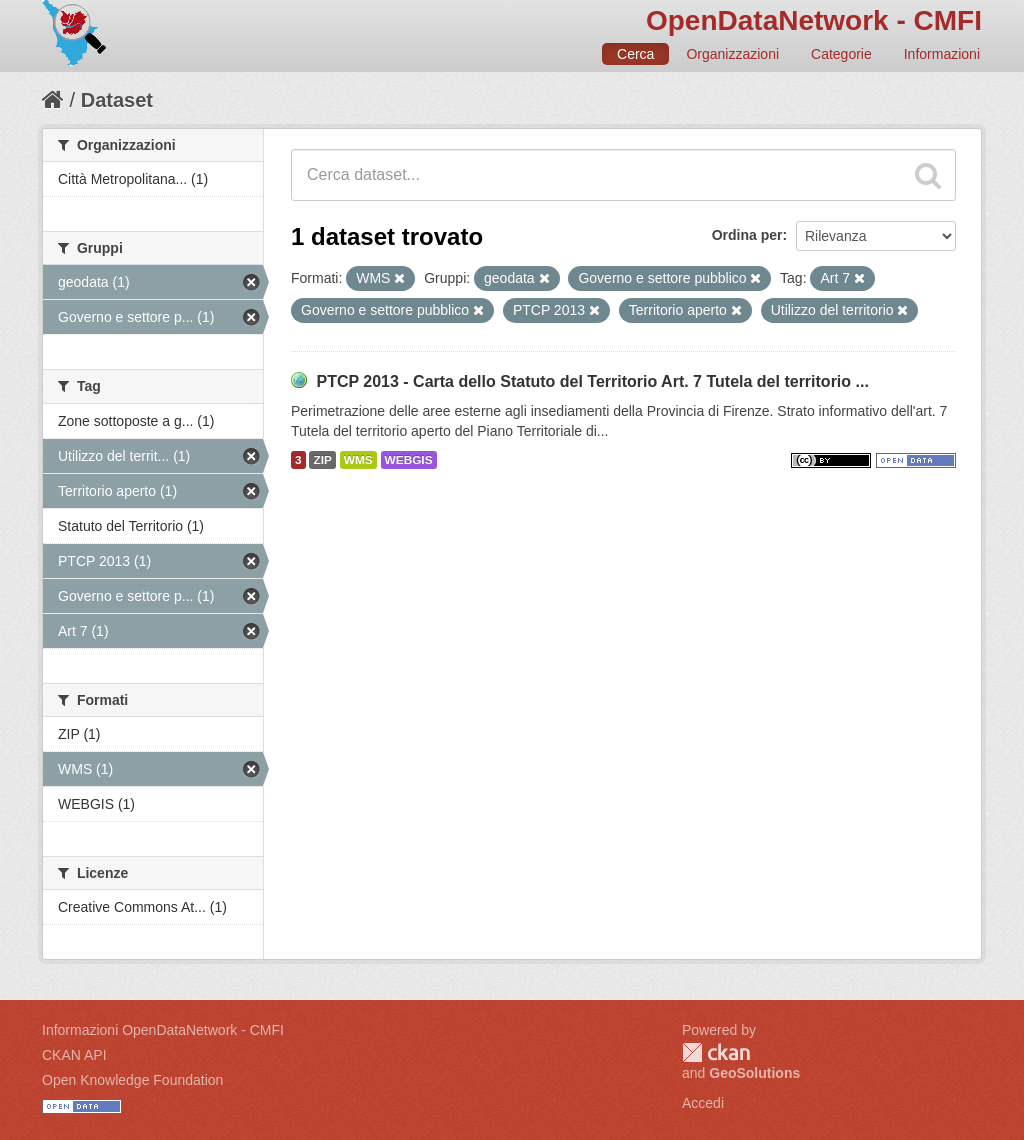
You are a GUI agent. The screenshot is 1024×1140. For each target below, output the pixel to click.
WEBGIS (409, 460)
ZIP (322, 460)
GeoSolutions (754, 1073)
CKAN (716, 1052)
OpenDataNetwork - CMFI (814, 20)
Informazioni (942, 54)
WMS (358, 460)
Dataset (117, 100)
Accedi (703, 1103)
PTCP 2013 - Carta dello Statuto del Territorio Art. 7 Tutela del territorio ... (592, 381)
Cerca (635, 54)
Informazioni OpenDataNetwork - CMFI (163, 1030)
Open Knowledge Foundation (132, 1080)
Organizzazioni (732, 54)
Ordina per (747, 235)
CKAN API (74, 1055)
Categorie (841, 54)
